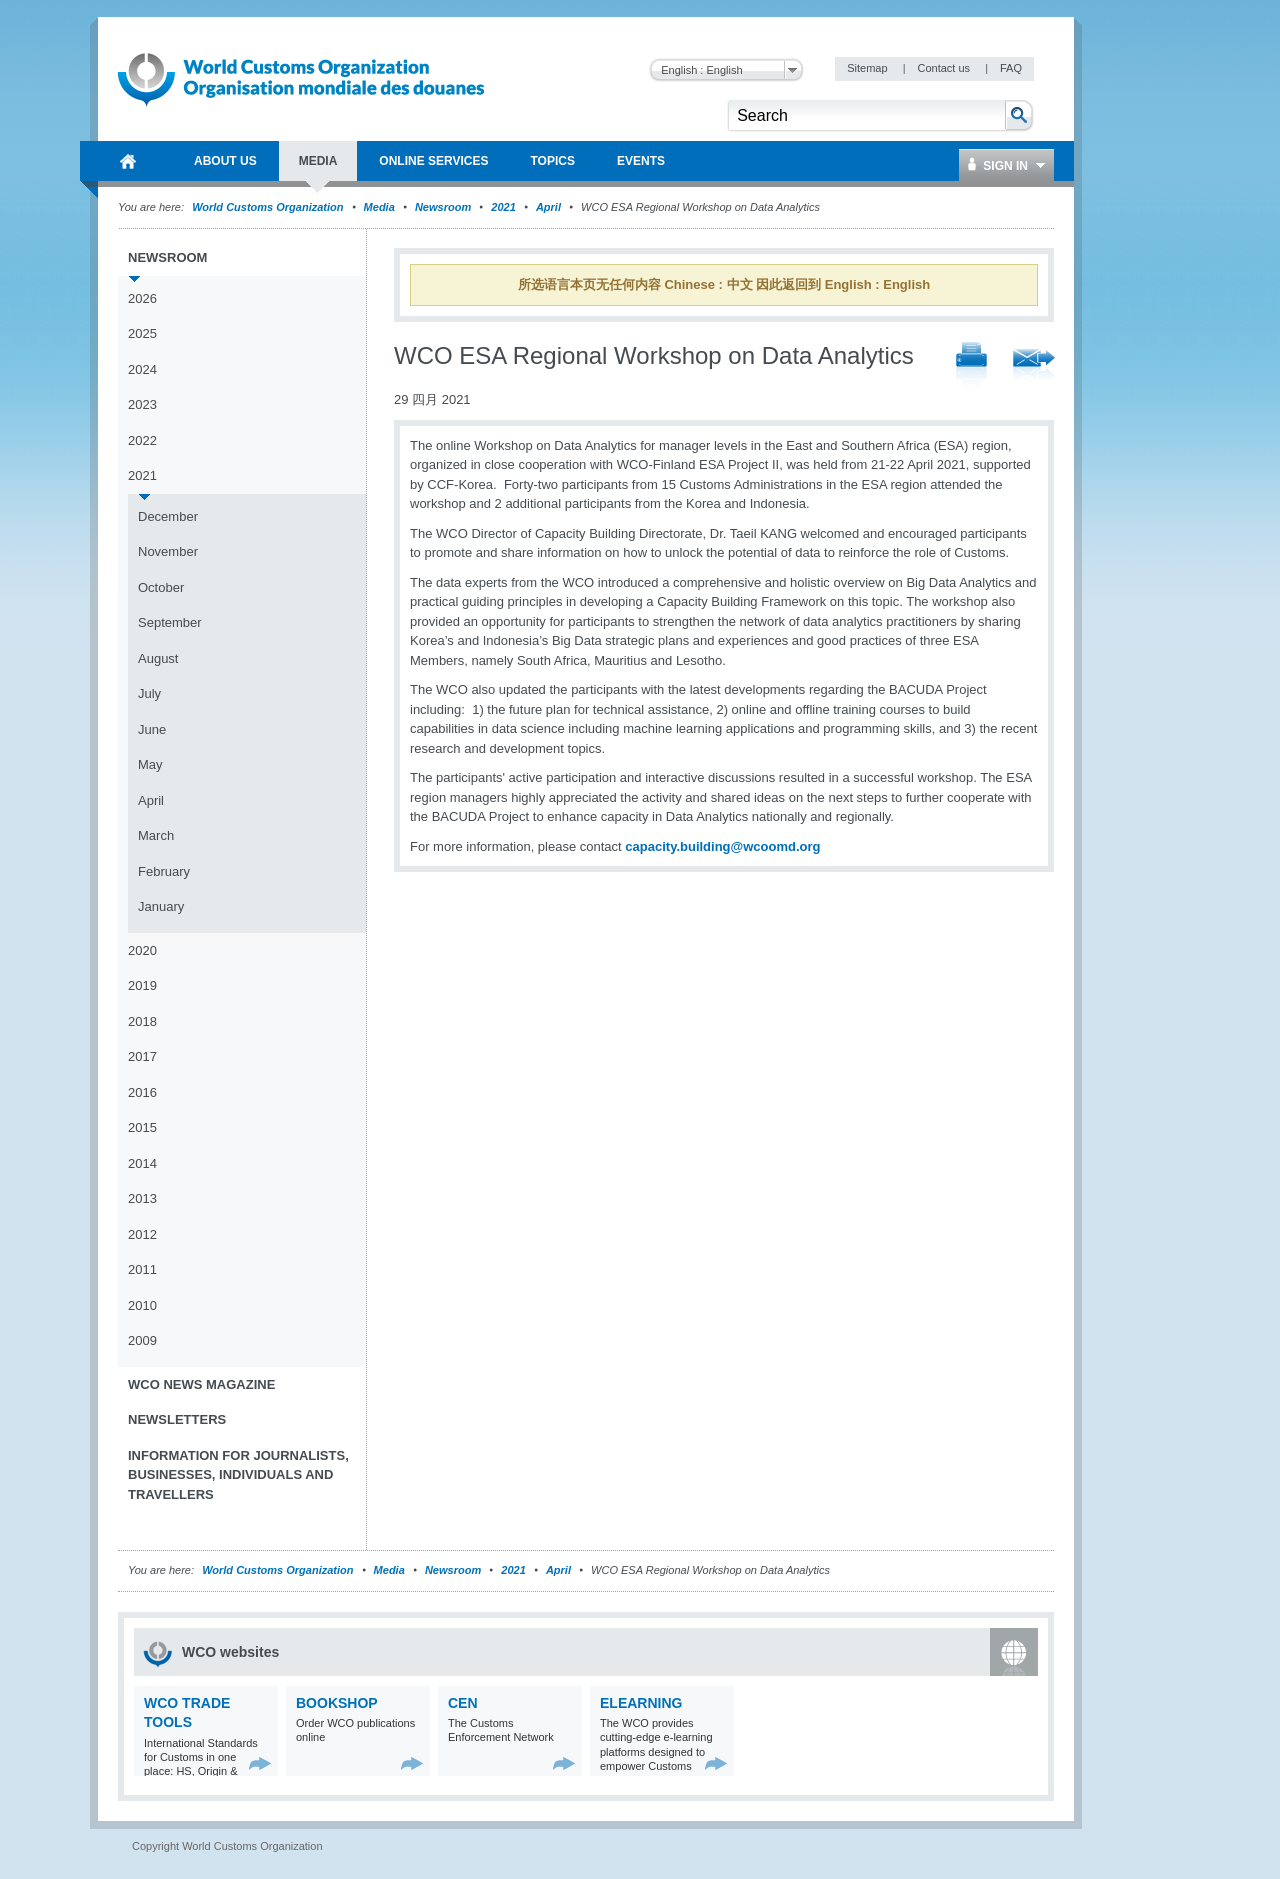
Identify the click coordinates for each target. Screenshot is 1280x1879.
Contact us (945, 68)
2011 (142, 1269)
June (152, 729)
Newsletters (177, 1419)
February (164, 871)
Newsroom (443, 207)
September (170, 622)
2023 (142, 404)
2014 (142, 1163)
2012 (142, 1234)
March (156, 835)
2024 (142, 369)
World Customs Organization (269, 207)
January (161, 906)
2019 (142, 985)
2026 (142, 298)
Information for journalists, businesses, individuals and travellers (238, 1475)
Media (379, 207)
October (161, 587)
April (548, 207)
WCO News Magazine (201, 1384)
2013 (142, 1198)
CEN (463, 1703)
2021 (503, 207)
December (168, 516)
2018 (142, 1021)
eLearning (641, 1703)
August (158, 658)
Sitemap (868, 68)
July (149, 693)
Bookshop (337, 1703)
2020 (142, 950)
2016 (142, 1092)
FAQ (1011, 68)
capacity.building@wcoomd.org (722, 846)
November (168, 551)
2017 (142, 1056)
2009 (142, 1340)
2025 (142, 333)
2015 (142, 1127)
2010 (142, 1305)
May (150, 764)
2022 (142, 440)
